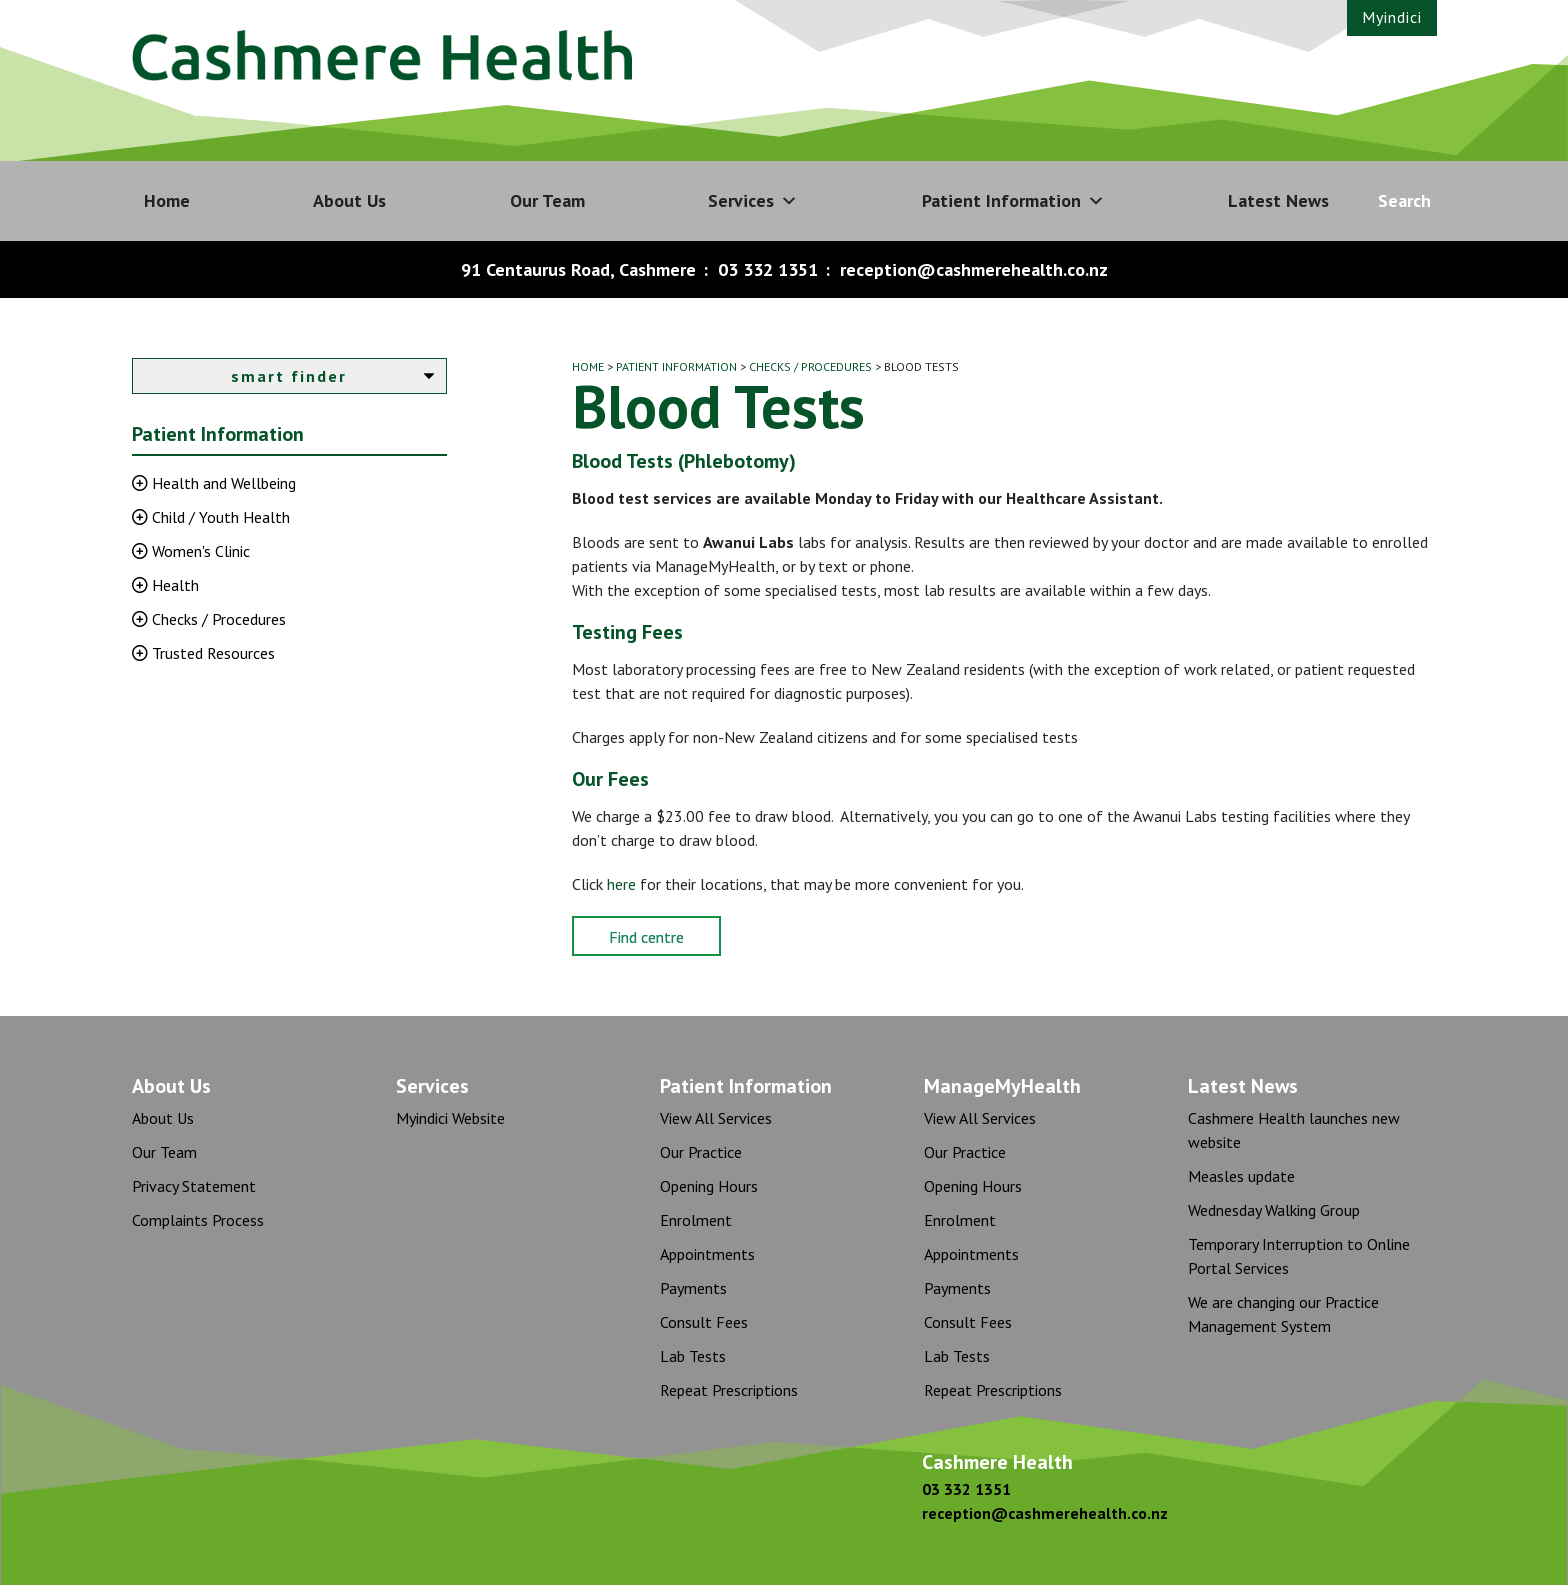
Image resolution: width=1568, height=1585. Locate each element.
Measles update (1241, 1176)
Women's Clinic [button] (199, 551)
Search (1404, 200)
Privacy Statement (194, 1186)
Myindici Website (450, 1118)
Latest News (1278, 200)
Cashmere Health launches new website (1294, 1130)
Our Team (547, 200)
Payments (693, 1288)
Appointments (707, 1254)
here (621, 884)
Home (167, 200)
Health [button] (173, 585)
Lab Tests (693, 1356)
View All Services (716, 1118)
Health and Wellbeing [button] (222, 483)
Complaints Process (198, 1220)
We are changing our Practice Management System (1283, 1314)
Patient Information (1013, 201)
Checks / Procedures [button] (217, 619)
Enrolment (696, 1220)
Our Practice (701, 1152)
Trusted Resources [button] (211, 653)
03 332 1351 (768, 269)
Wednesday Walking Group (1274, 1210)
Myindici (1392, 17)
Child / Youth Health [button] (219, 517)
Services (753, 201)
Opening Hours (709, 1186)
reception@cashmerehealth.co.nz (974, 269)
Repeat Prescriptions (729, 1390)
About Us (349, 200)
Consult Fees (704, 1322)
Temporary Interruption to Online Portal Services (1299, 1256)
